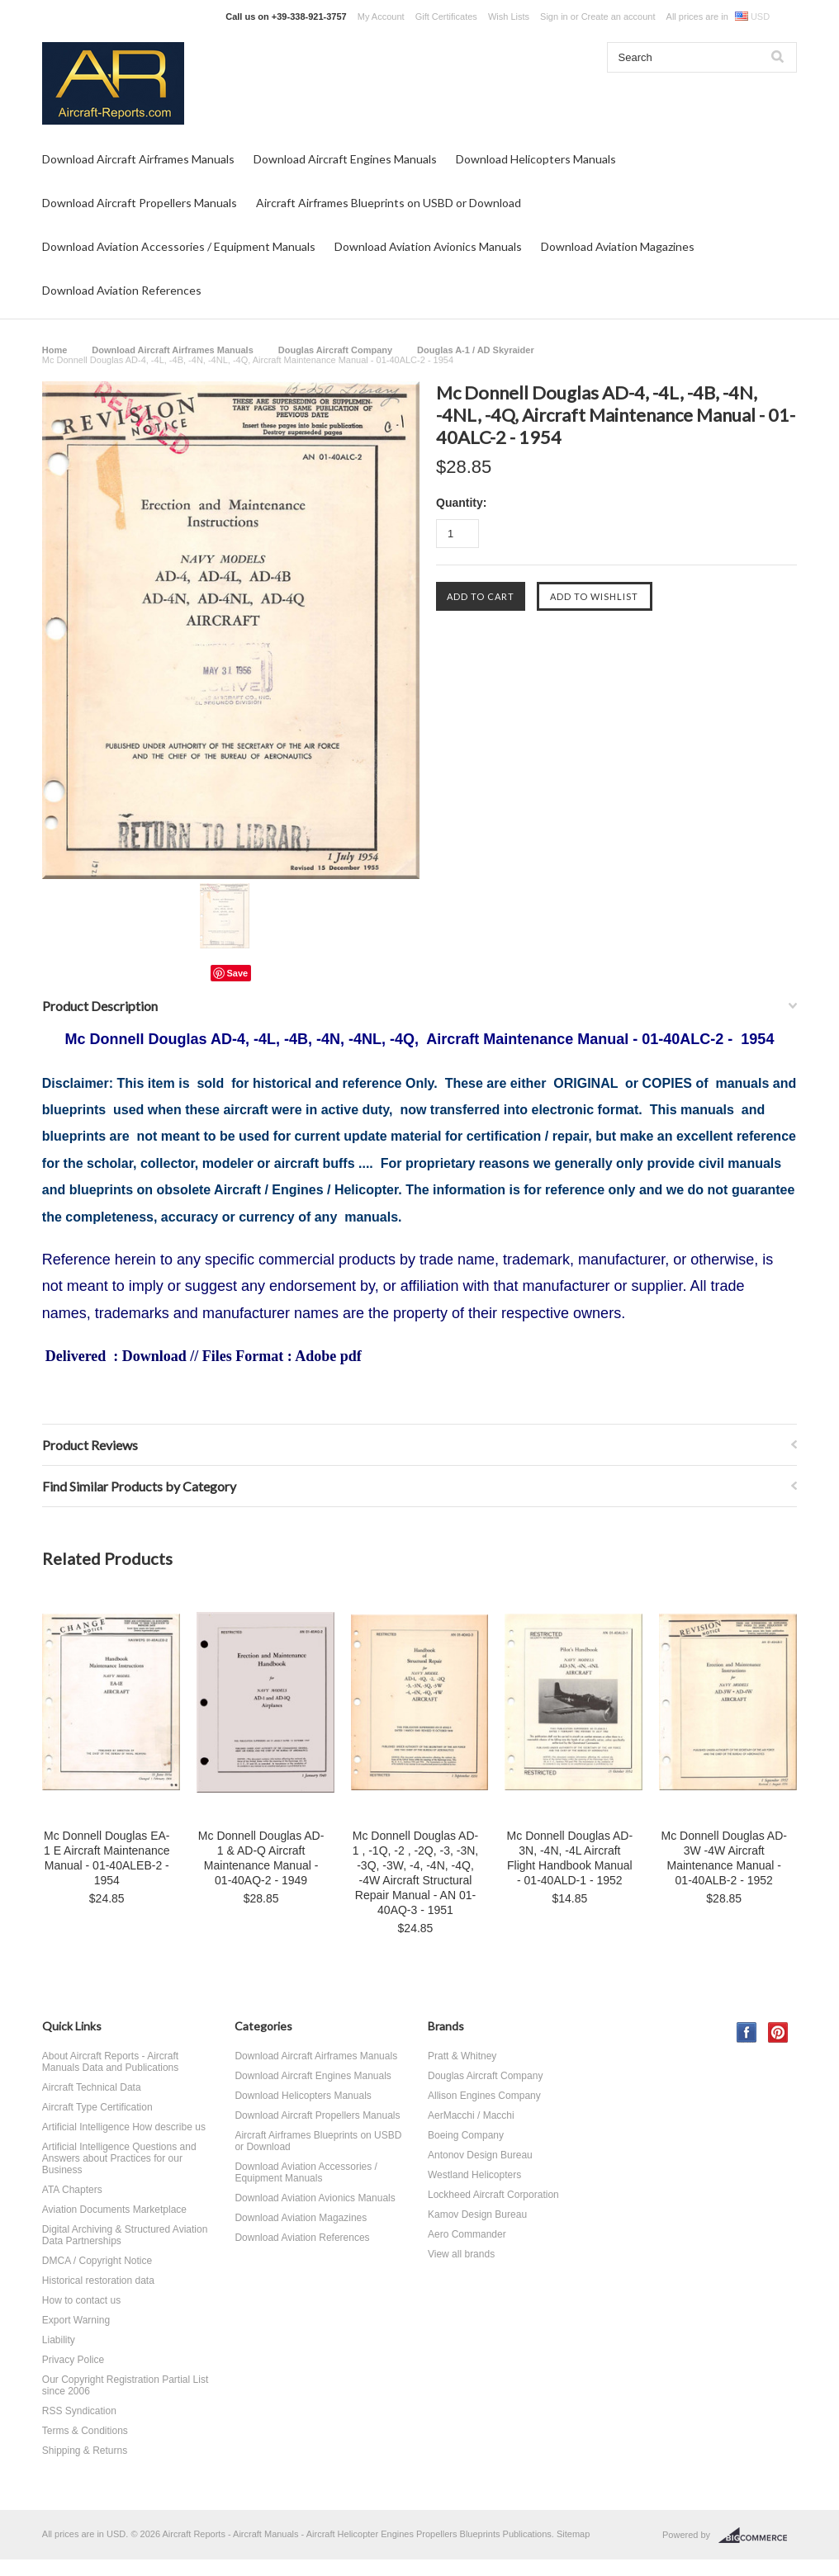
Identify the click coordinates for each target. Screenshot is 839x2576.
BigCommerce (757, 2535)
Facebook (747, 2032)
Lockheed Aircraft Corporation (493, 2194)
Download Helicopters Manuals (536, 159)
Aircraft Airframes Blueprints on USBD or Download (388, 203)
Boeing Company (466, 2135)
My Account (381, 16)
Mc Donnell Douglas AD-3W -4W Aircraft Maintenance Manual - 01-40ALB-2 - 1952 (724, 1858)
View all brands (461, 2254)
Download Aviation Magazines (617, 246)
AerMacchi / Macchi (471, 2115)
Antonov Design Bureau (480, 2155)
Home (55, 350)
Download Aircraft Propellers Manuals (139, 203)
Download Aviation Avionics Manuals (428, 246)
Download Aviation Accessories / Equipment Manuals (178, 246)
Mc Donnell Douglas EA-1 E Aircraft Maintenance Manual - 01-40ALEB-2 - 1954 (107, 1858)
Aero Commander (467, 2234)
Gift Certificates (446, 16)
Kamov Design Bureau (477, 2214)
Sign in (554, 16)
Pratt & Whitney (462, 2056)
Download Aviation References (121, 290)
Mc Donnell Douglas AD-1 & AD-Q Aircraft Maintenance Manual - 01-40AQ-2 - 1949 (261, 1858)
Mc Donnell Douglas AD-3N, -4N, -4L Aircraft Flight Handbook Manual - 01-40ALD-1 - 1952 (570, 1858)
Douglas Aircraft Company (335, 350)
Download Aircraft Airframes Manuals (138, 159)
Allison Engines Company (484, 2095)
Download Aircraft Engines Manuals (345, 159)
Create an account (618, 16)
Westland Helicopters (474, 2175)
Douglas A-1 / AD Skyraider (475, 350)
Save (238, 973)
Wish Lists (508, 16)
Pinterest (778, 2032)
